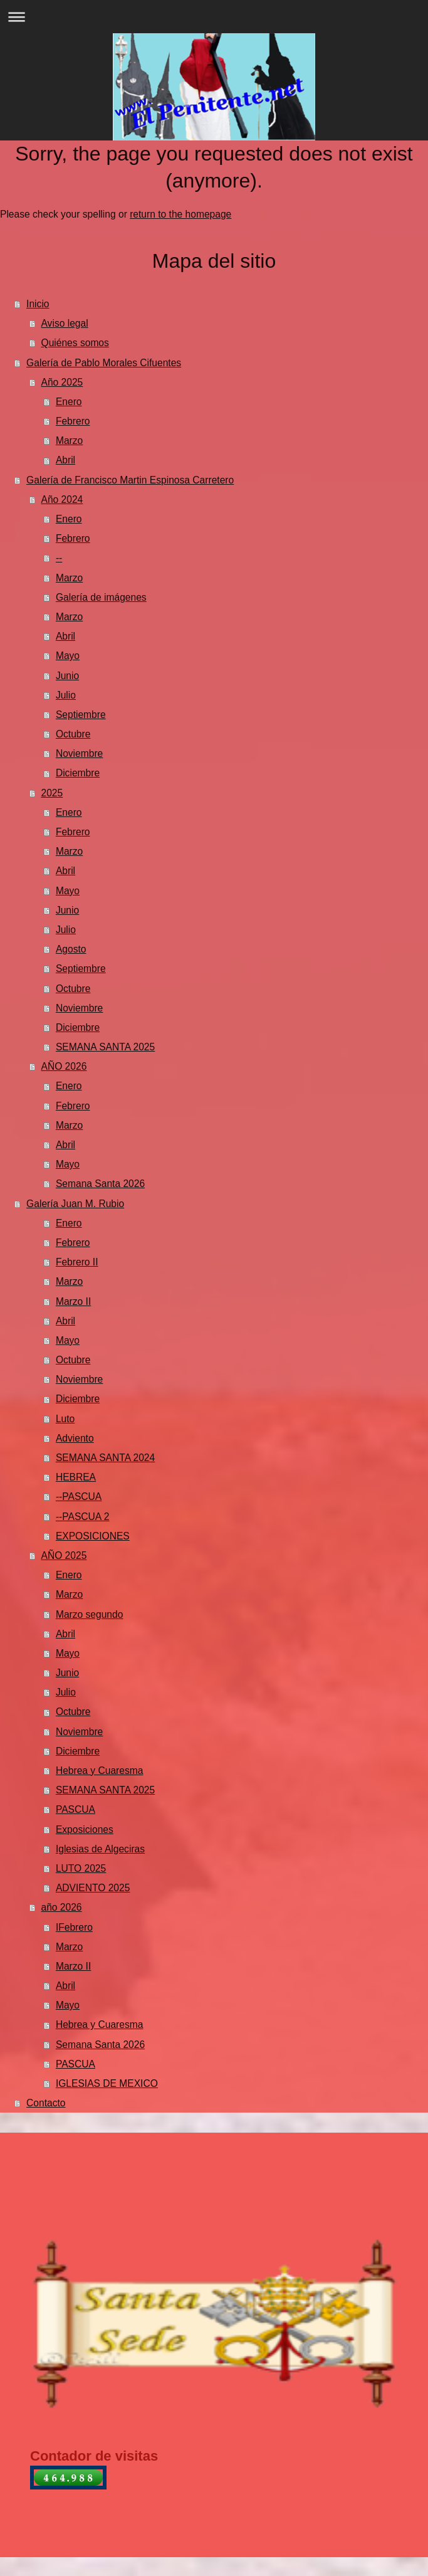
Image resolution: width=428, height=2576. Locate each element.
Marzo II (73, 1301)
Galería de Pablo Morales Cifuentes (103, 362)
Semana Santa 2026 (100, 1183)
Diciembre (78, 773)
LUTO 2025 (81, 1868)
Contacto (45, 2103)
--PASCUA (79, 1496)
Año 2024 (62, 499)
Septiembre (81, 714)
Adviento (75, 1438)
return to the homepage (180, 214)
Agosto (71, 949)
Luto (65, 1418)
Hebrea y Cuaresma (100, 1770)
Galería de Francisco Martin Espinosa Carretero (130, 480)
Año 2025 (62, 382)
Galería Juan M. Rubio (75, 1203)
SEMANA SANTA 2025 (105, 1047)
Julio (66, 695)
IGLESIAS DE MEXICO (107, 2083)
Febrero (73, 421)
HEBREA (76, 1477)
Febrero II (77, 1262)
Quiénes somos (75, 342)
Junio (67, 675)
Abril (65, 460)
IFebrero (74, 1927)
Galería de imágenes (101, 597)
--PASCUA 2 (83, 1516)
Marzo (69, 440)
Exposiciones (84, 1829)
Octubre (73, 734)
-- (59, 557)
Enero (69, 401)
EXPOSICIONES (93, 1536)
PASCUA (75, 1809)
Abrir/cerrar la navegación (214, 16)
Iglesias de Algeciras (100, 1849)
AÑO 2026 (64, 1066)
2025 (52, 793)
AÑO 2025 (64, 1555)
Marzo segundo (89, 1614)
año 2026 (61, 1907)
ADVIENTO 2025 (93, 1887)
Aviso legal (64, 323)
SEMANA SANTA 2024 (105, 1457)
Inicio (37, 303)
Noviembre (79, 753)
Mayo (68, 655)
